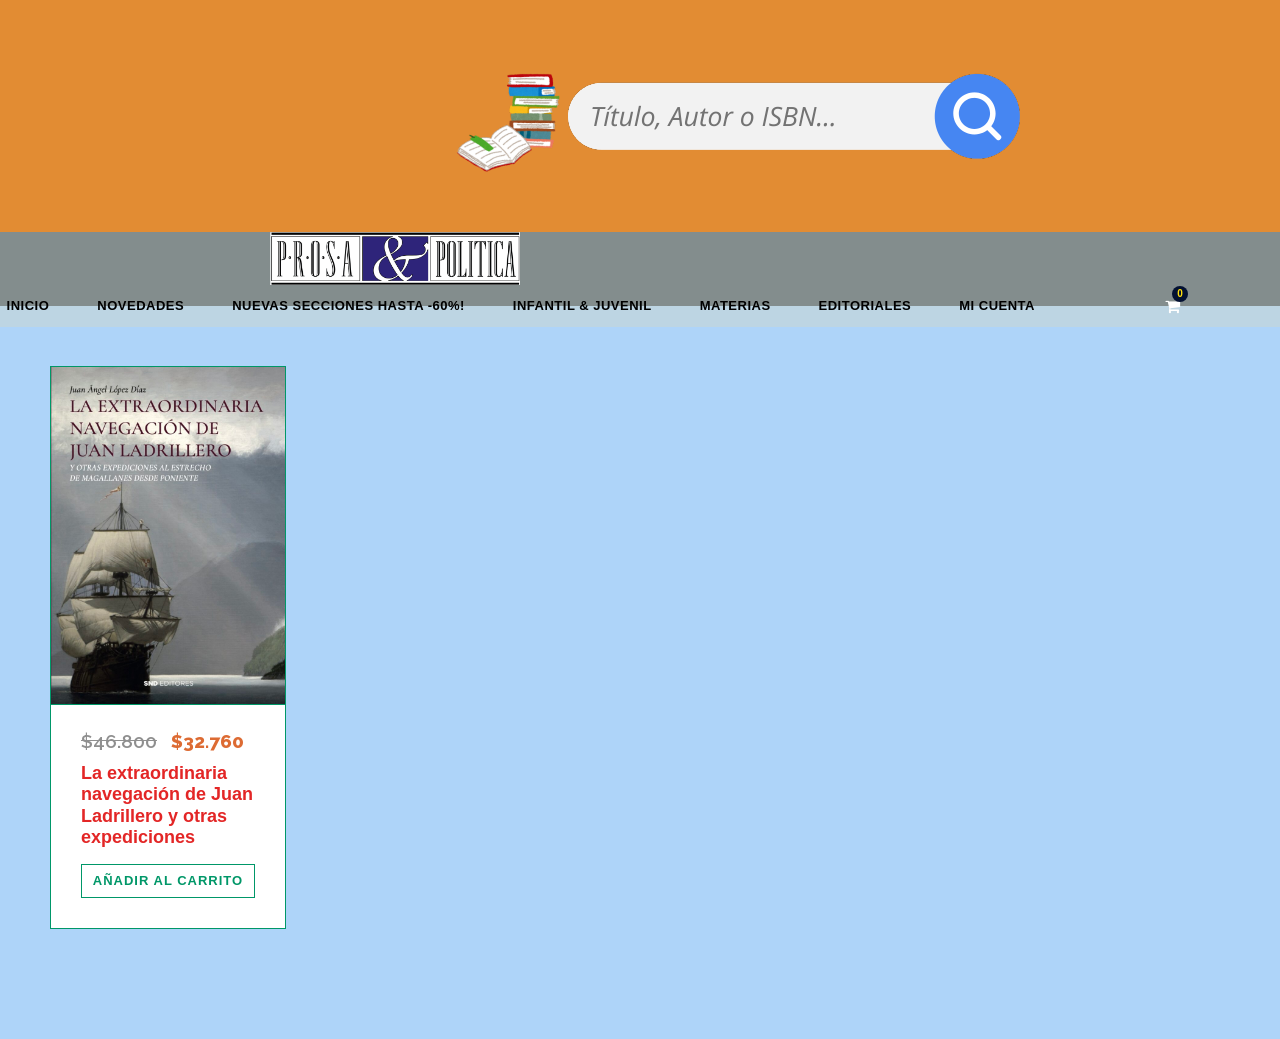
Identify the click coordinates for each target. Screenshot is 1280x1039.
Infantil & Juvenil (582, 305)
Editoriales (865, 305)
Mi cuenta (997, 305)
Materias (735, 305)
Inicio (28, 305)
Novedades (140, 305)
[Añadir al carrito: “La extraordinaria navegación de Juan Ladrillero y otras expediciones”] (168, 881)
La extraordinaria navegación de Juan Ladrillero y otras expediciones (167, 805)
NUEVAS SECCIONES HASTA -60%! (348, 305)
